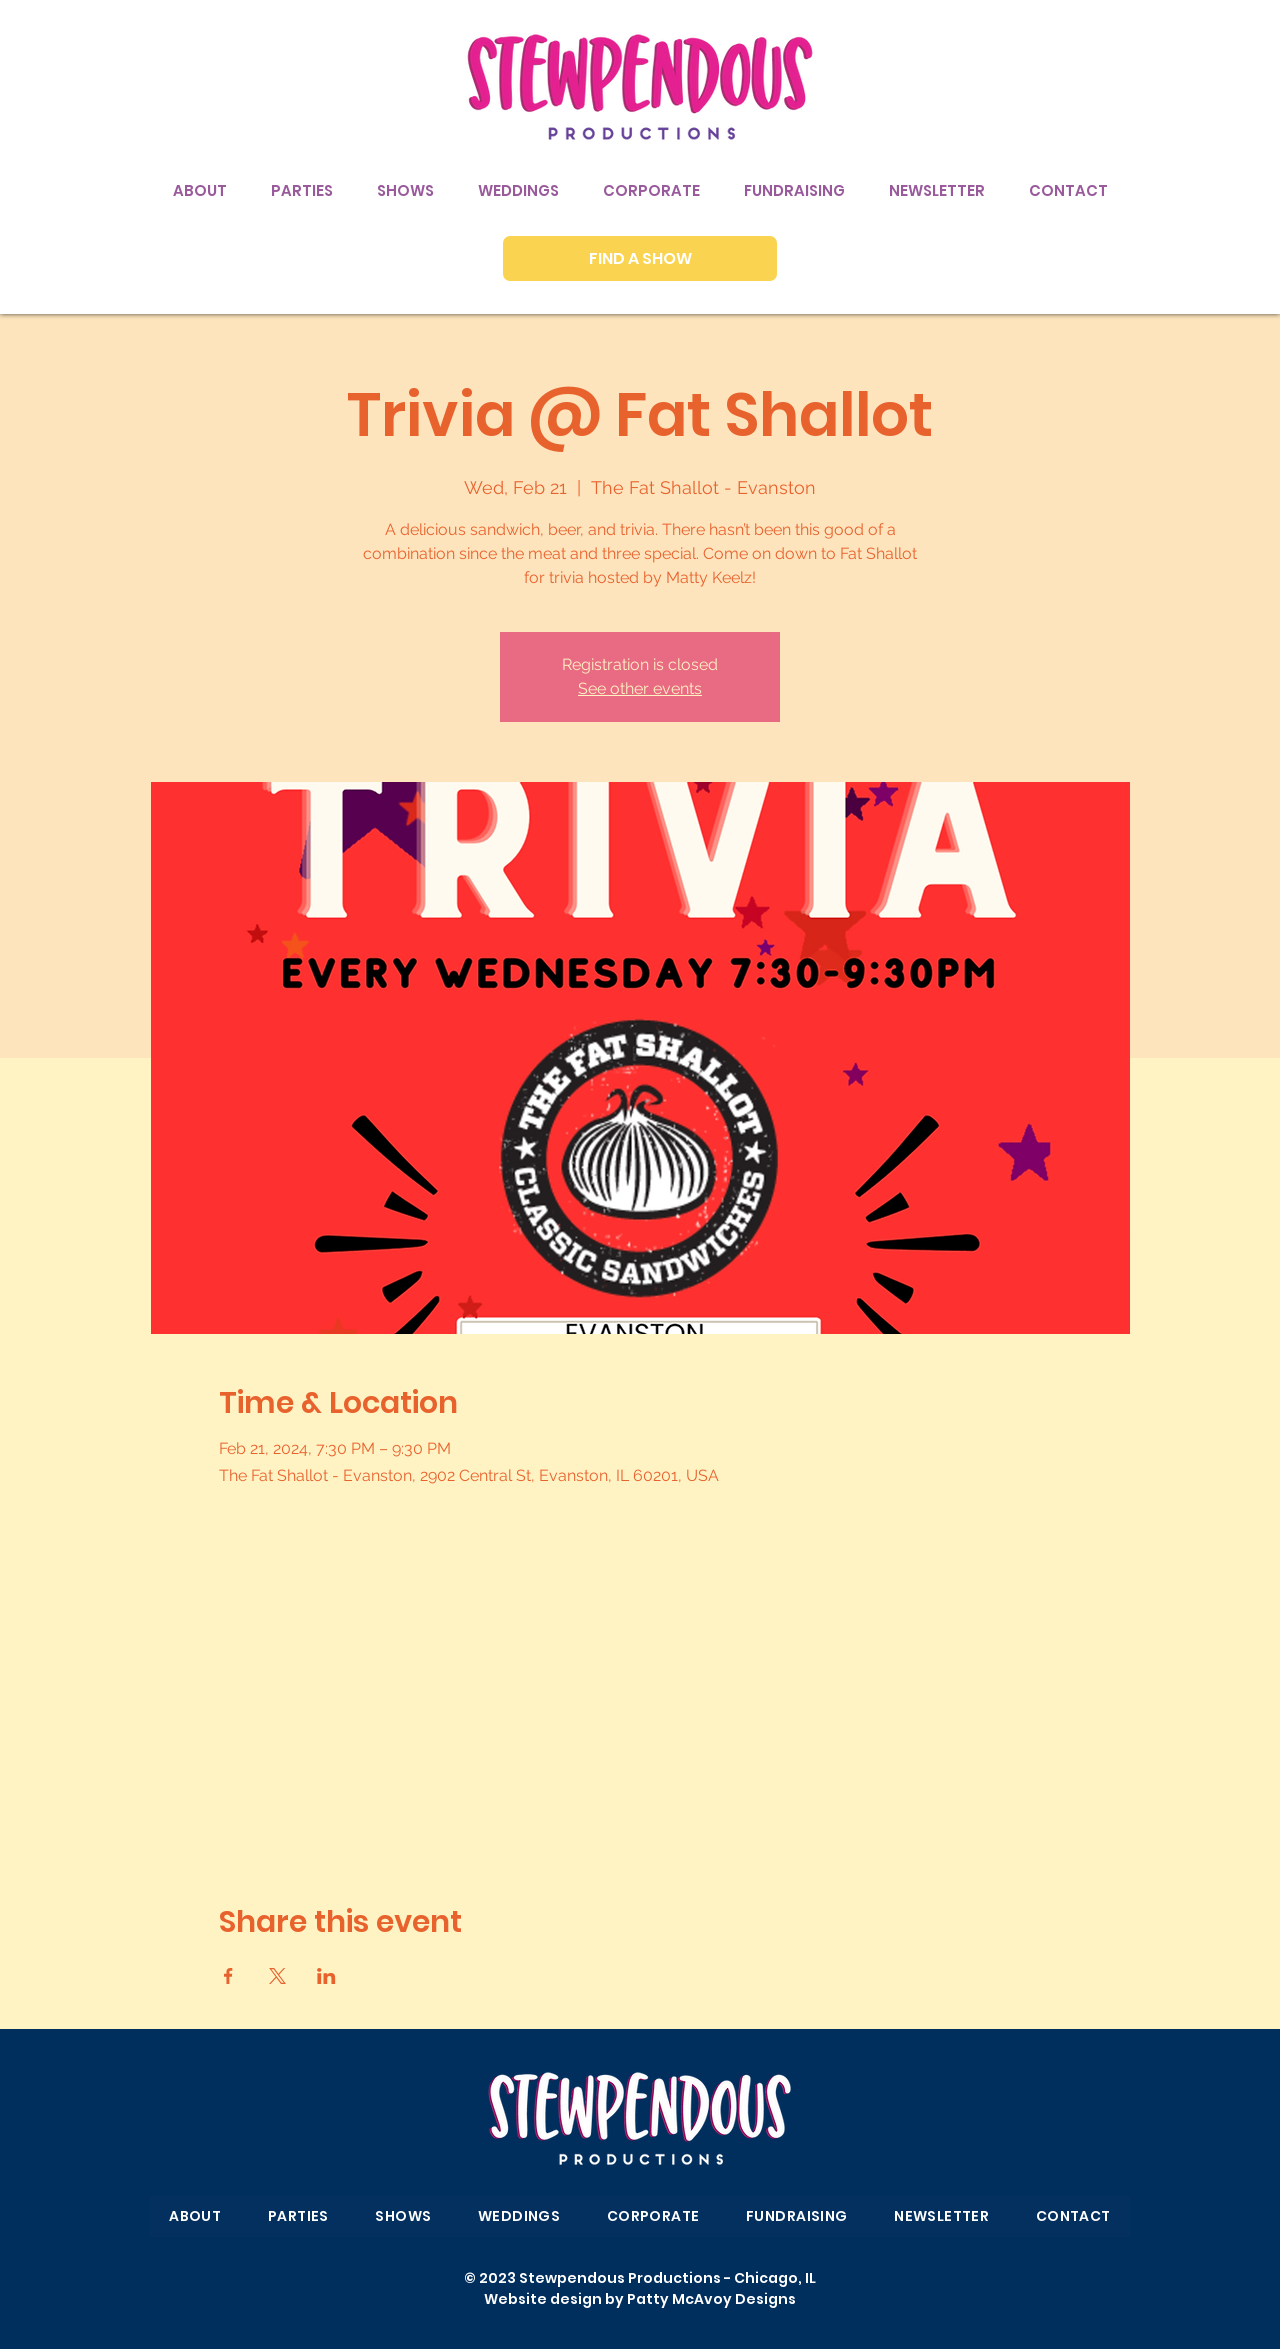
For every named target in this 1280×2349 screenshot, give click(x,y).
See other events (640, 688)
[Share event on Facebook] (228, 1976)
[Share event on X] (277, 1976)
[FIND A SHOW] (640, 258)
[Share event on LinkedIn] (326, 1976)
